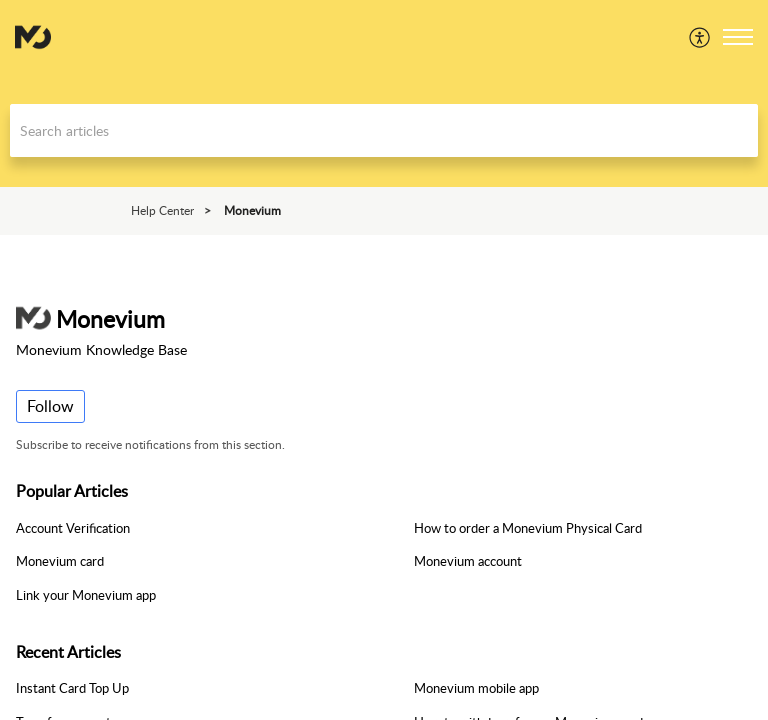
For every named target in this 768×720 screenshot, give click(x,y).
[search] (384, 130)
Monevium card (60, 561)
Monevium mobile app (476, 688)
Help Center (162, 210)
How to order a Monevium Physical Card (528, 528)
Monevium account (468, 561)
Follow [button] (50, 406)
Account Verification (73, 528)
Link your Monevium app (86, 595)
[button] (700, 37)
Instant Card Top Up (72, 688)
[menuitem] (700, 37)
